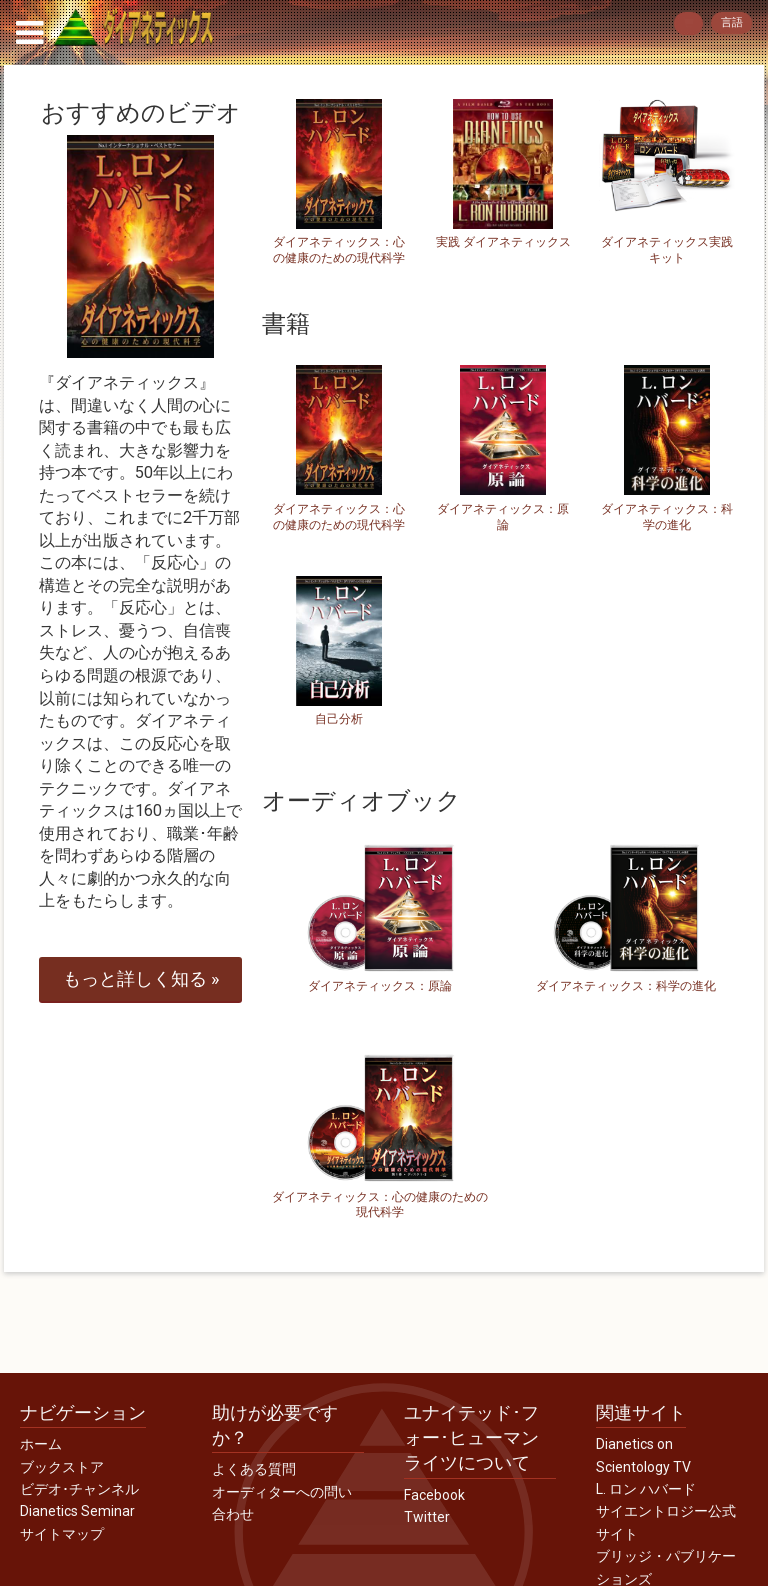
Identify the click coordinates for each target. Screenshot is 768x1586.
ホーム (41, 1444)
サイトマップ (62, 1534)
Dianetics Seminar (77, 1511)
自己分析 (339, 719)
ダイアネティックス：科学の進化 (667, 517)
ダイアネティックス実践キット (667, 250)
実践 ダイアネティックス (503, 242)
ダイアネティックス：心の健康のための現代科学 (339, 250)
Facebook (434, 1495)
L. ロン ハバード (646, 1489)
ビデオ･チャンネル (79, 1489)
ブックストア (62, 1467)
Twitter (427, 1517)
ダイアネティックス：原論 (503, 517)
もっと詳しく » (141, 978)
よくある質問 (254, 1469)
